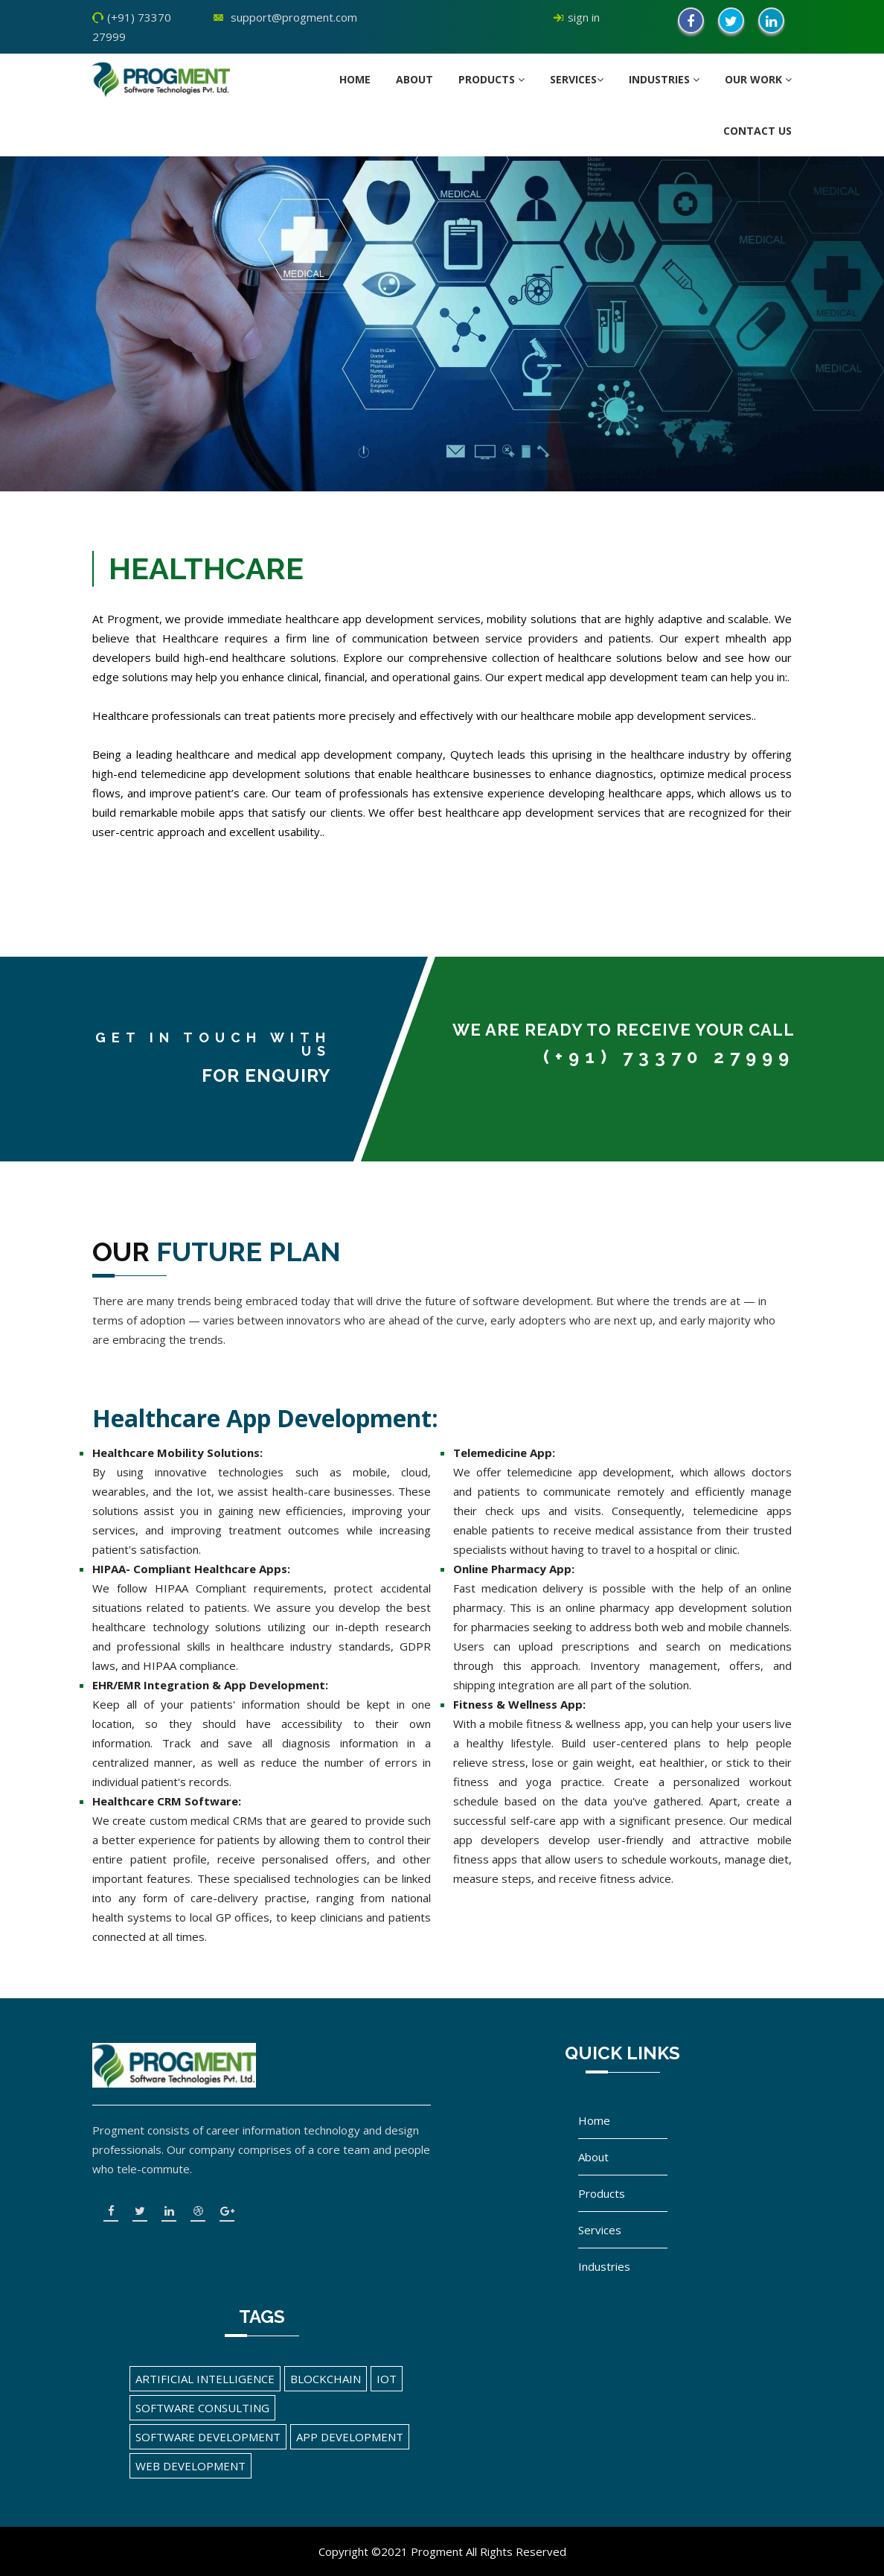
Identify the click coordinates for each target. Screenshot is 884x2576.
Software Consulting (202, 2407)
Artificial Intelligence (205, 2378)
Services (576, 79)
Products (491, 79)
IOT (387, 2378)
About (414, 79)
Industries (664, 79)
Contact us (757, 131)
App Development (349, 2436)
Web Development (190, 2465)
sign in (584, 17)
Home (355, 79)
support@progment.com (294, 17)
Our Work (758, 79)
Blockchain (325, 2378)
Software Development (208, 2436)
